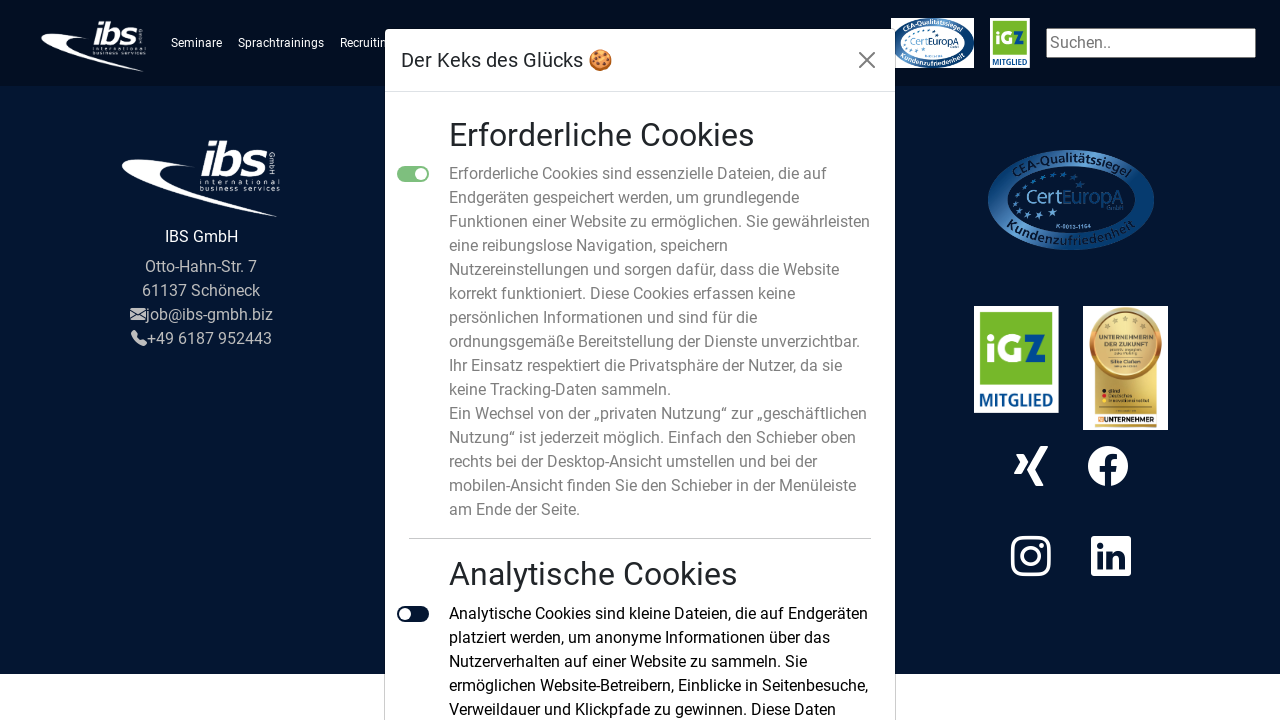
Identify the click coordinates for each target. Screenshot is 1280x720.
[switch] (413, 614)
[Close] (867, 60)
